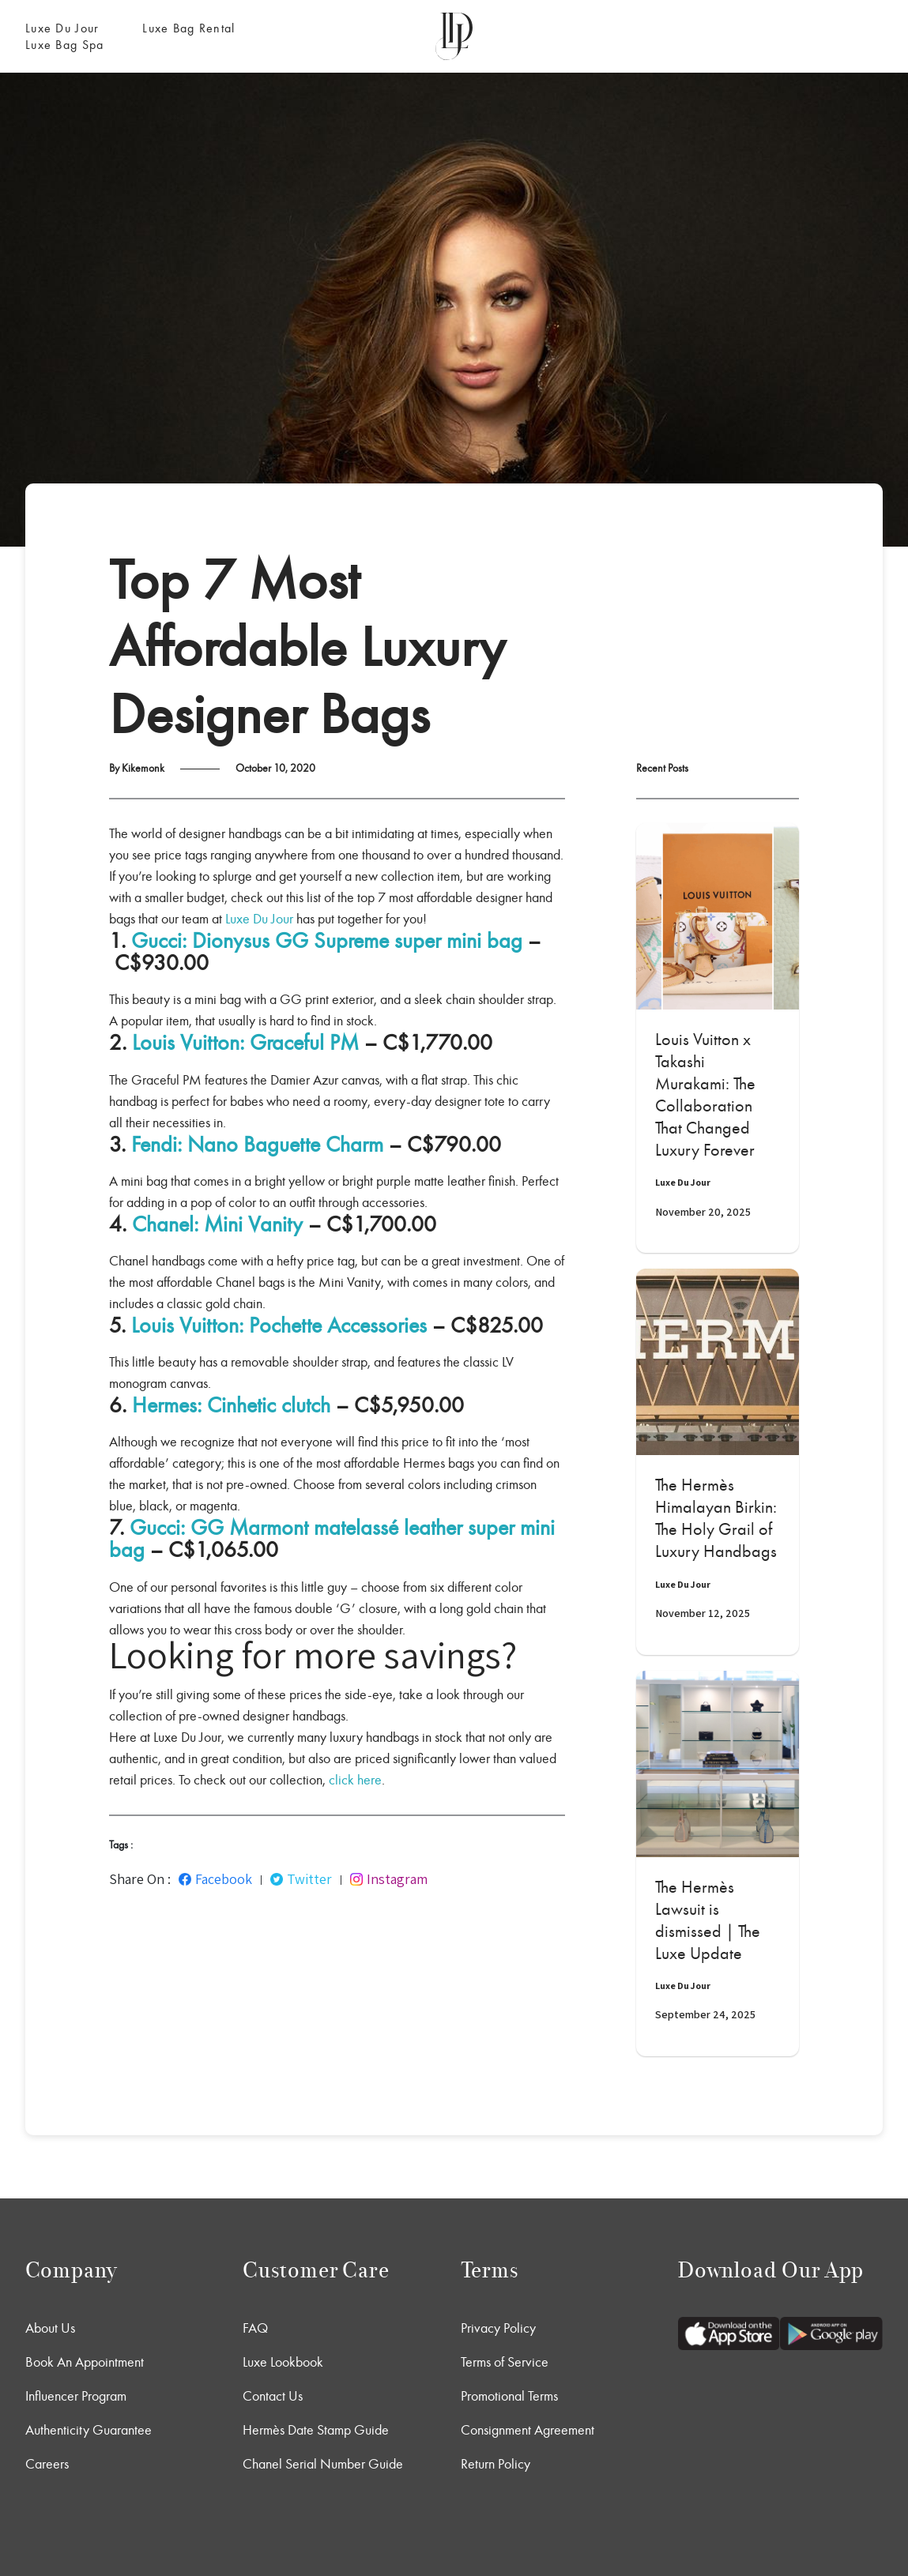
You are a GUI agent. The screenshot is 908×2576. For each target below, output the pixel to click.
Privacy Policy (498, 2328)
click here (355, 1779)
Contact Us (273, 2396)
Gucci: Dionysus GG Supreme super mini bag (326, 940)
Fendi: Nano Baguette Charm (257, 1144)
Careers (47, 2464)
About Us (50, 2328)
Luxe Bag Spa (64, 44)
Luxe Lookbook (283, 2362)
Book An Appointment (84, 2362)
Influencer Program (75, 2396)
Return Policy (495, 2464)
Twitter (301, 1879)
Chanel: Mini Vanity (217, 1224)
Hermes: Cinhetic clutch (231, 1405)
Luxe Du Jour (62, 28)
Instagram (389, 1879)
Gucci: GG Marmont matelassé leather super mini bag (332, 1538)
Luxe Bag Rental (188, 28)
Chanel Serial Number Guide (323, 2464)
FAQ (255, 2328)
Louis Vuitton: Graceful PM (245, 1042)
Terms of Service (504, 2362)
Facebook (215, 1879)
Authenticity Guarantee (88, 2430)
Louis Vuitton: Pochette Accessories (279, 1325)
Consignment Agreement (527, 2430)
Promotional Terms (509, 2396)
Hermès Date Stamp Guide (316, 2430)
